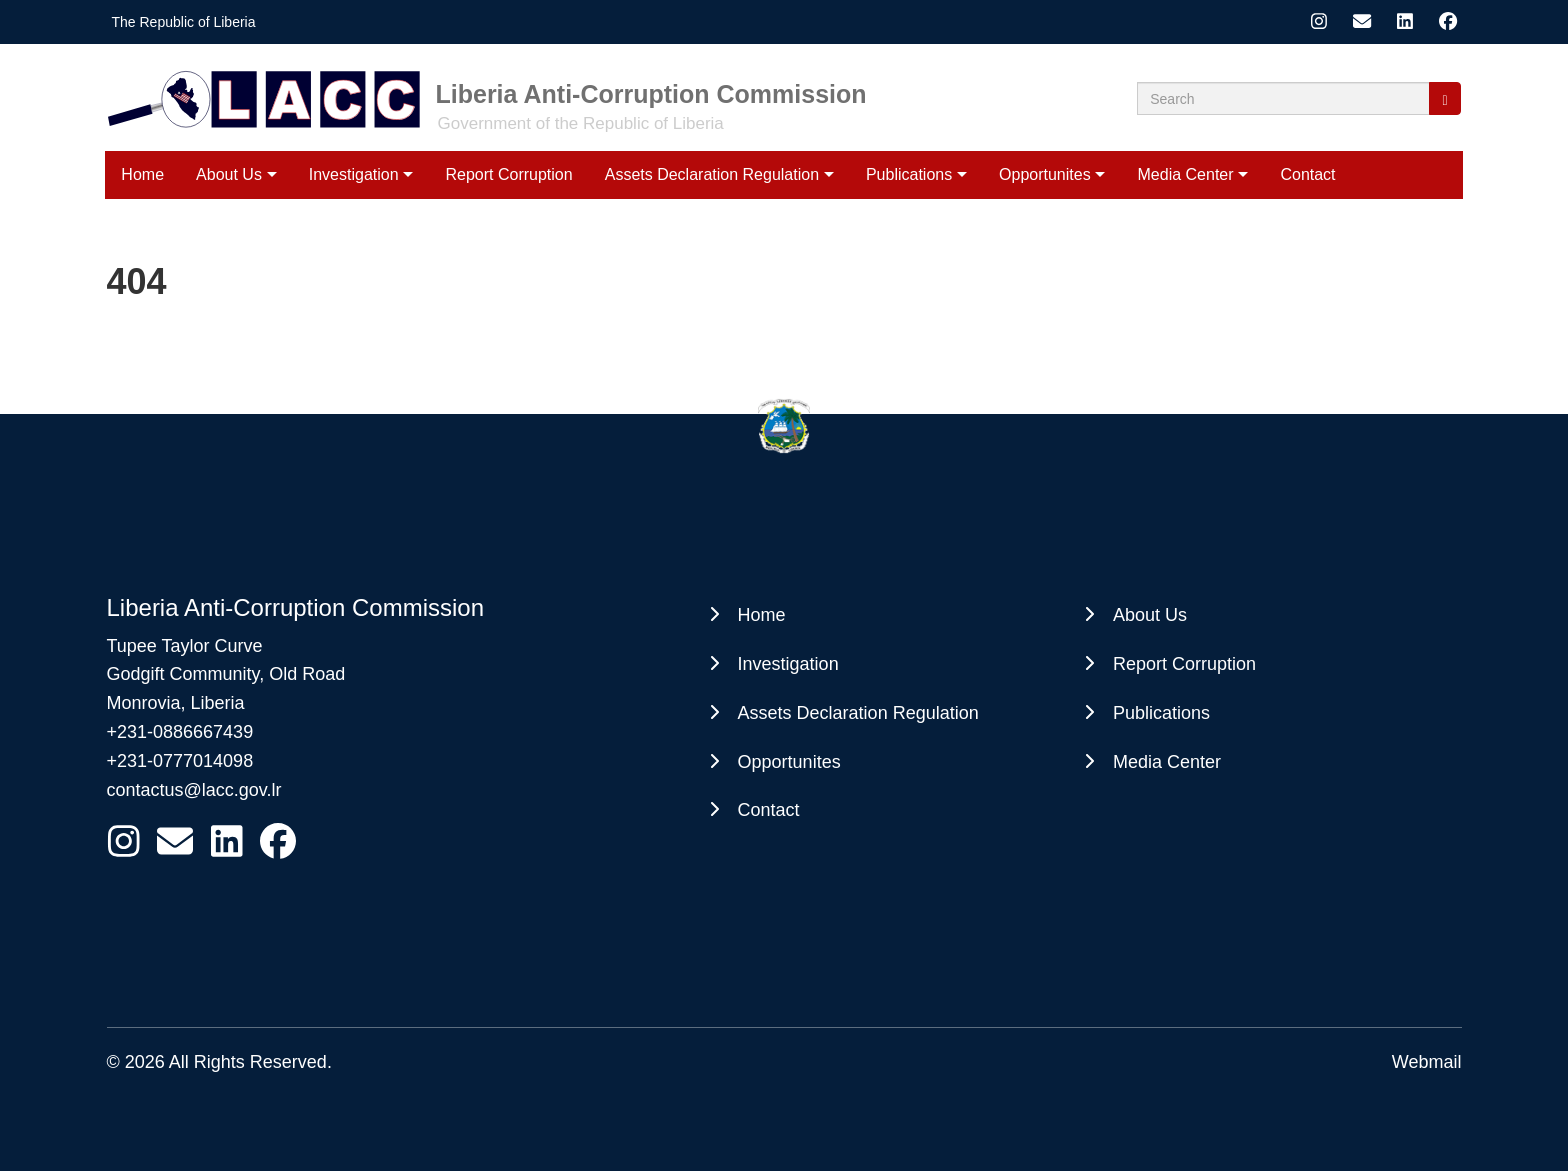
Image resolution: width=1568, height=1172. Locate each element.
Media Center (1186, 174)
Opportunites (1045, 174)
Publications (909, 174)
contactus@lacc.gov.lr (194, 790)
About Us (229, 174)
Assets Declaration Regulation (712, 174)
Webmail (1427, 1062)
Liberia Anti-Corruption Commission (651, 94)
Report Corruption (508, 174)
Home (142, 174)
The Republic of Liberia (184, 22)
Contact (1307, 174)
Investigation (354, 174)
